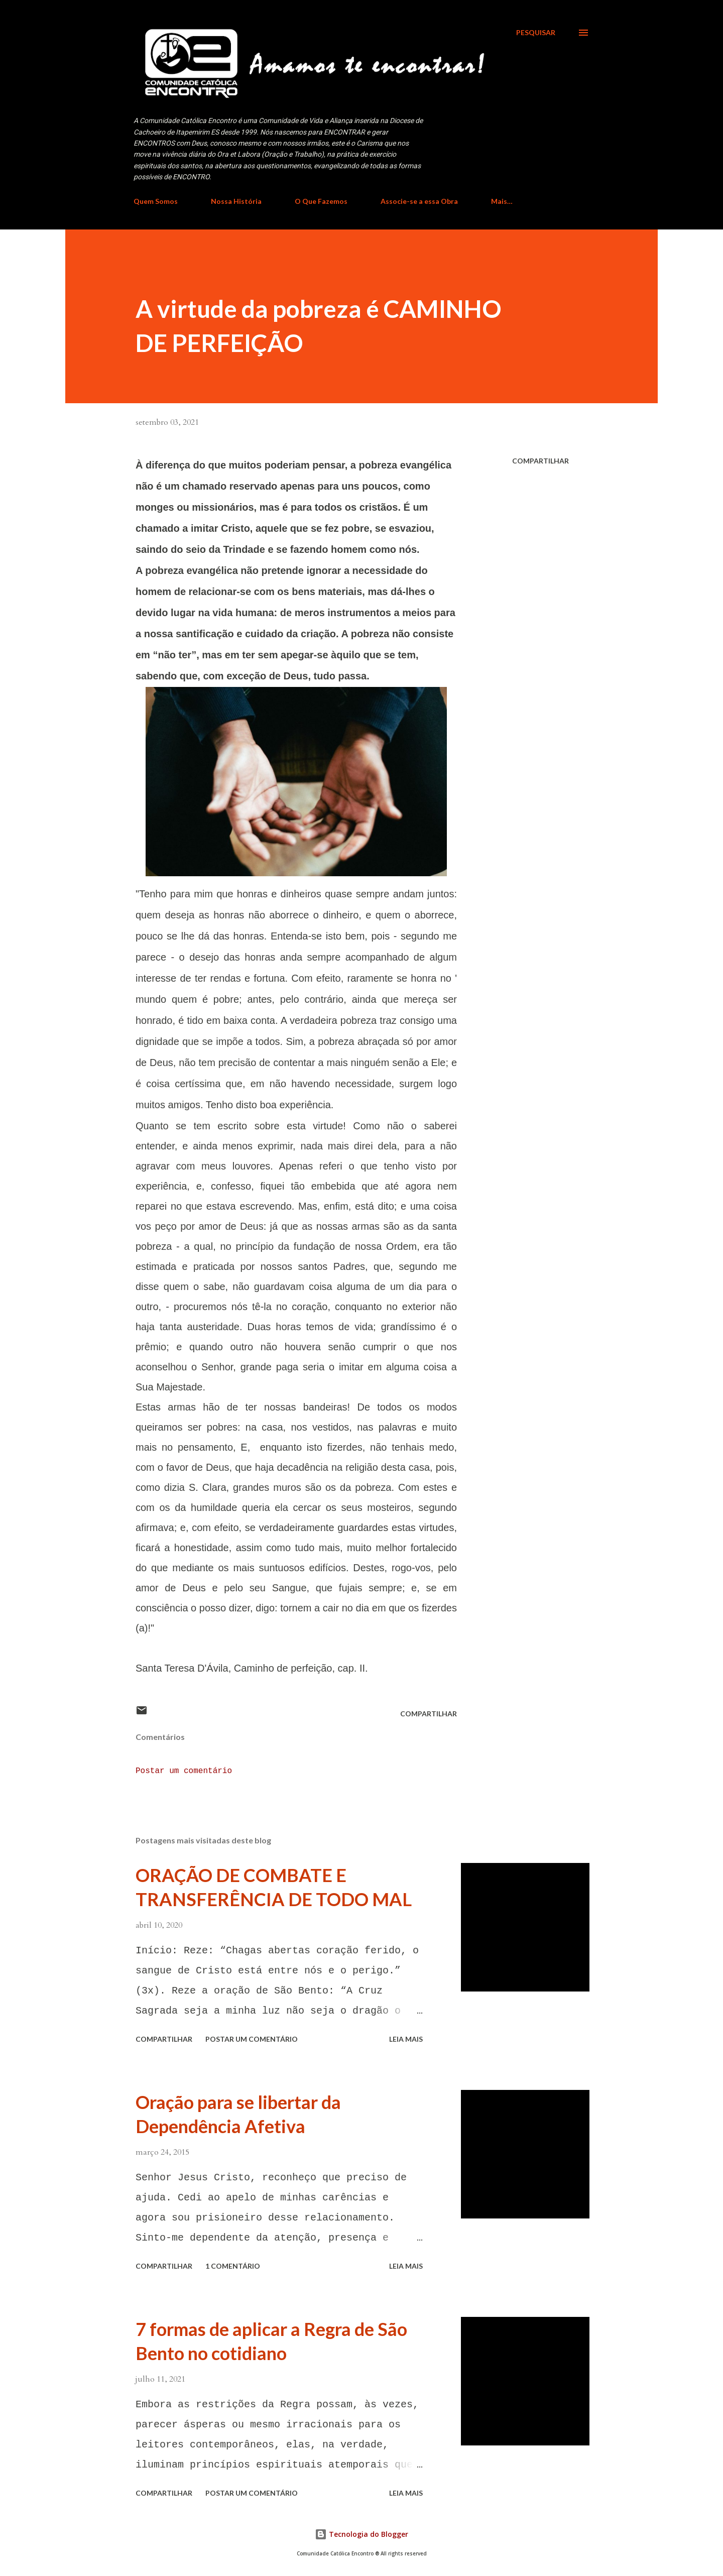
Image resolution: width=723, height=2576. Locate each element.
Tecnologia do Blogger (361, 2534)
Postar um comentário (184, 1771)
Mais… (502, 201)
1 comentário (232, 2266)
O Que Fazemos (321, 201)
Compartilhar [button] (540, 460)
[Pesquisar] (535, 32)
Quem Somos (156, 201)
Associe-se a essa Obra (419, 201)
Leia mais (406, 2039)
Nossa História (236, 201)
